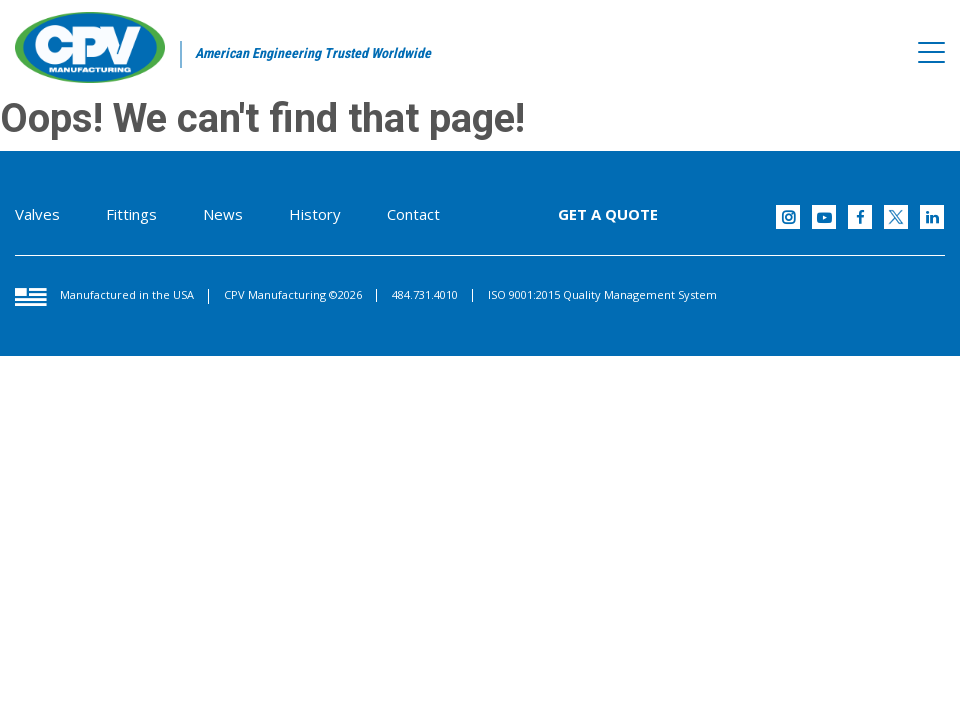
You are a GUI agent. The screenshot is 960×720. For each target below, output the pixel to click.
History (315, 214)
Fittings (131, 214)
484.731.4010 (425, 294)
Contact (413, 214)
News (223, 214)
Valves (37, 214)
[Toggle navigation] (931, 53)
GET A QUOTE (608, 214)
